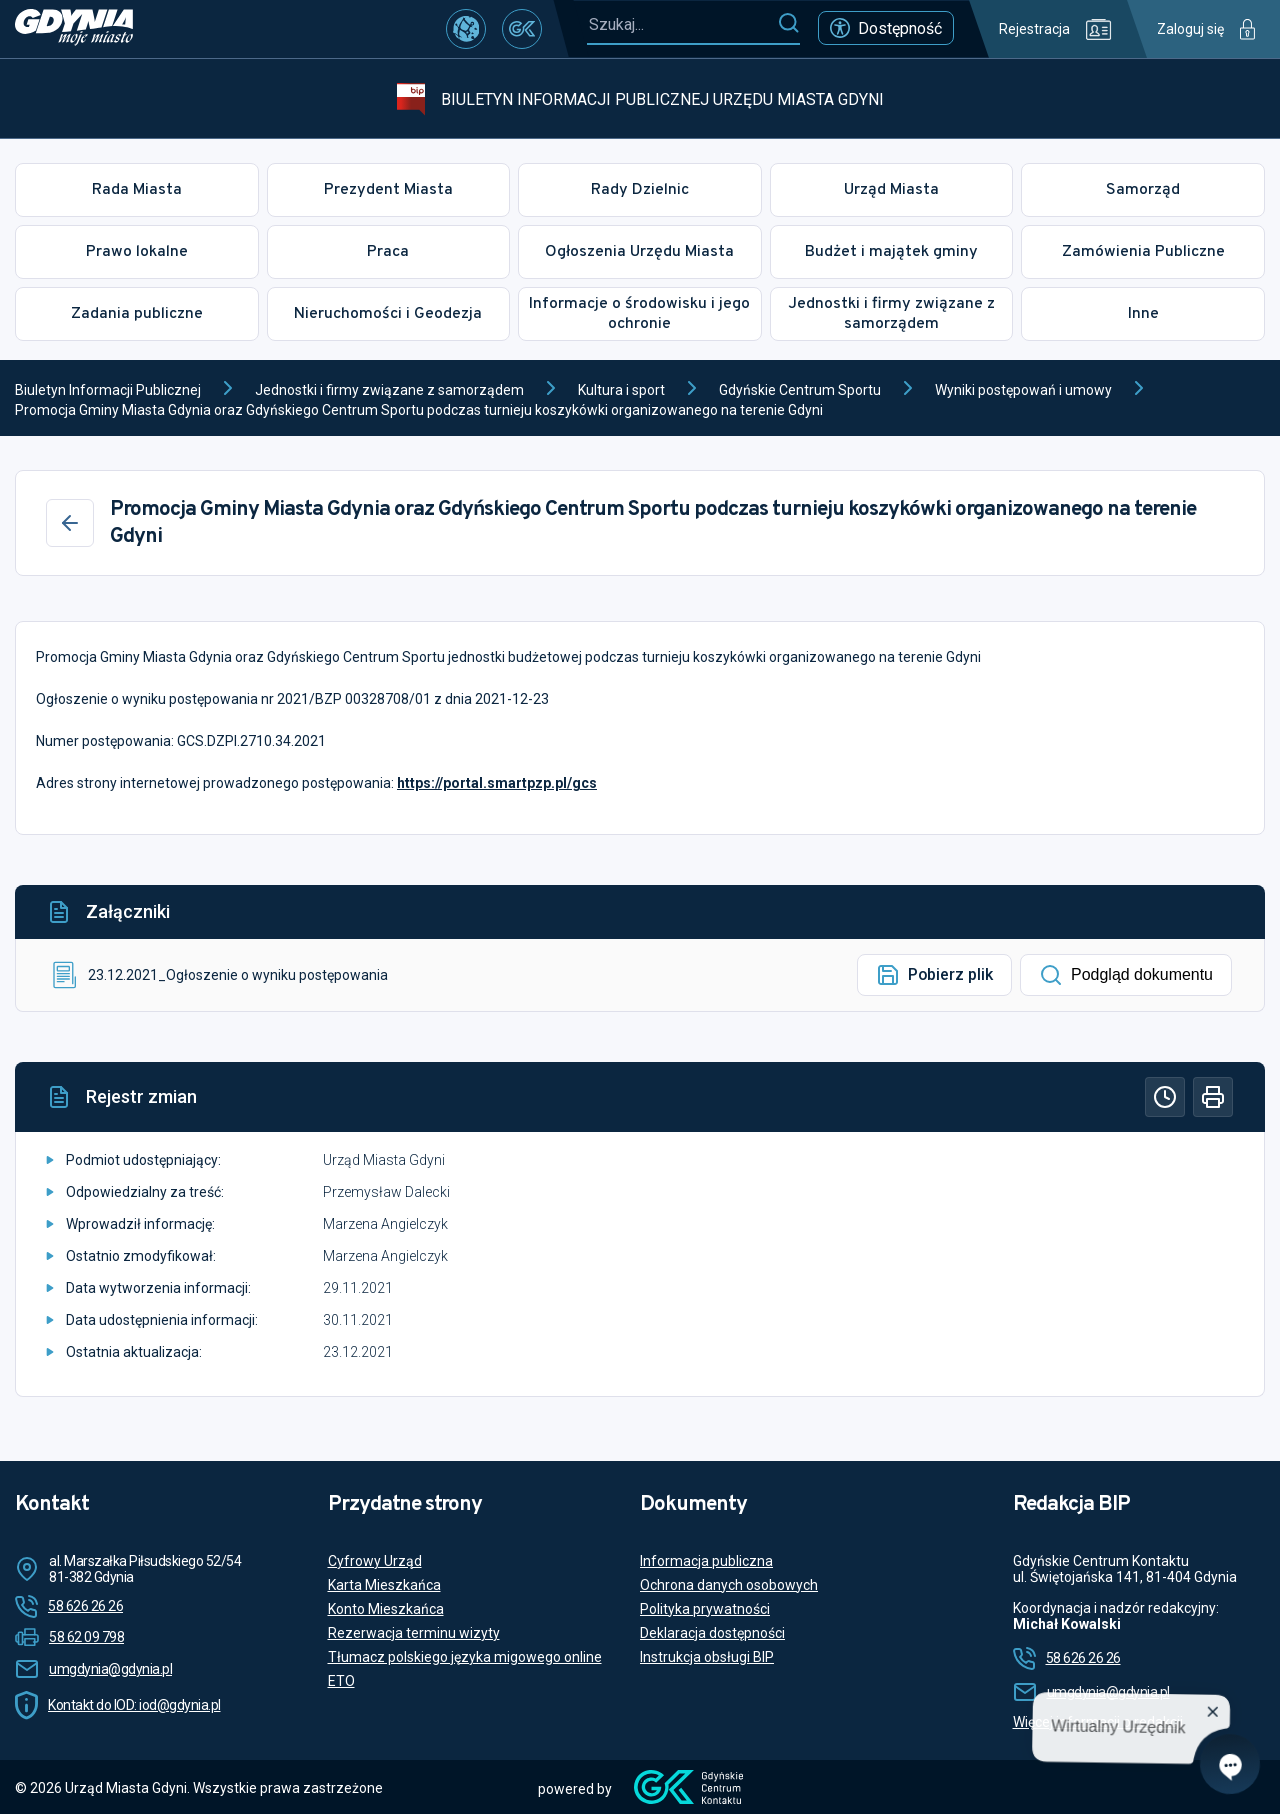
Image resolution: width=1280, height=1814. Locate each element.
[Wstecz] (70, 523)
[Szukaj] (788, 24)
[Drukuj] (1213, 1097)
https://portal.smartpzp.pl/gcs (497, 783)
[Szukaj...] (682, 24)
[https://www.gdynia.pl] (74, 29)
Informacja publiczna (706, 1561)
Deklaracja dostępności (712, 1633)
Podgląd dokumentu (1126, 975)
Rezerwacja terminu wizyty (414, 1633)
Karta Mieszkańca (384, 1585)
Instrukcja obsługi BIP (707, 1657)
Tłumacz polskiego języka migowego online (465, 1657)
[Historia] (1165, 1097)
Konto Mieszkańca (386, 1609)
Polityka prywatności (705, 1609)
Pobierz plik (934, 975)
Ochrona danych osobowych (729, 1585)
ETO (341, 1681)
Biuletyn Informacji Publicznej (108, 390)
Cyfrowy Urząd (375, 1561)
